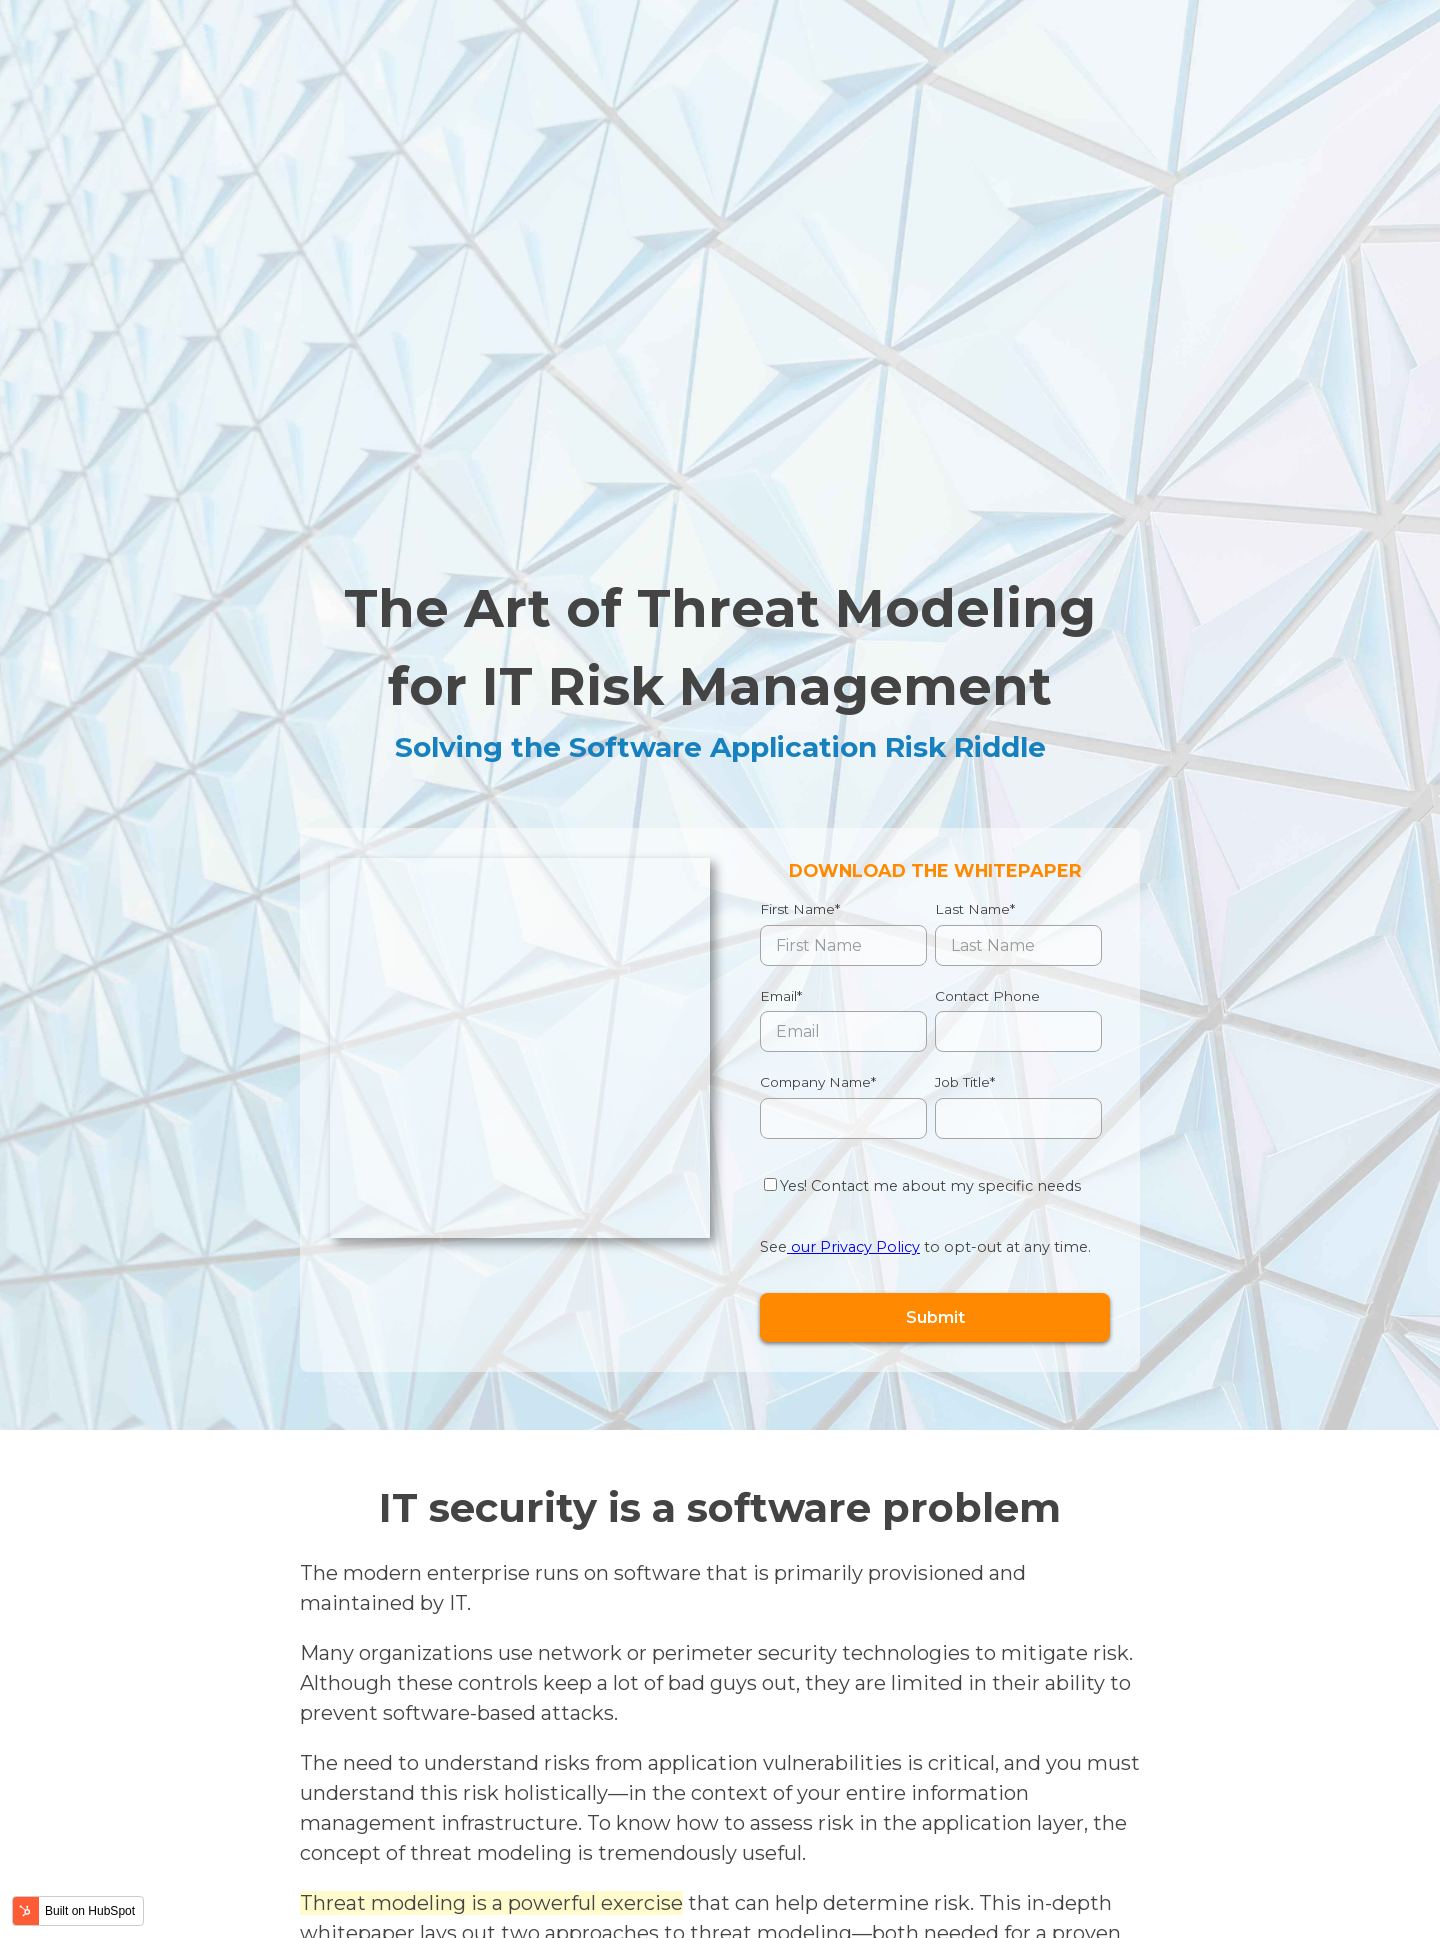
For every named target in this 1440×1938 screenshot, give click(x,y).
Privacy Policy (463, 1893)
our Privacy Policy (853, 949)
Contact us (1252, 1813)
